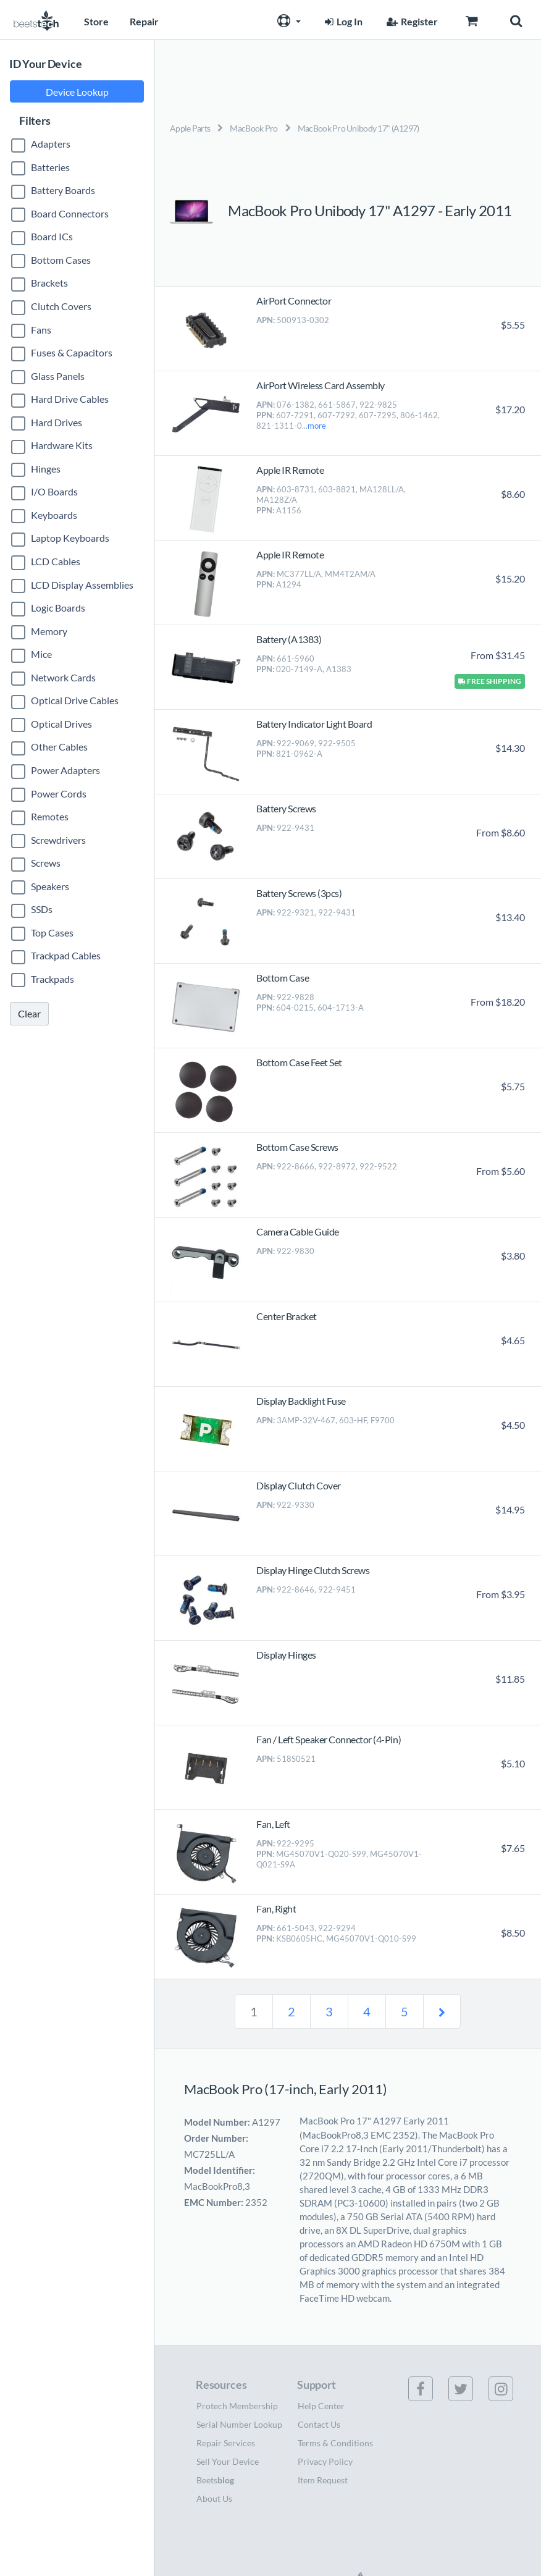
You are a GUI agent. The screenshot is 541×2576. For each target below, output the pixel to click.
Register (411, 21)
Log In (342, 21)
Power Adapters (65, 770)
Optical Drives (61, 724)
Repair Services (225, 2443)
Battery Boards (63, 190)
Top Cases (52, 932)
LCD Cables (55, 561)
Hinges (46, 468)
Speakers (50, 886)
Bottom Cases (61, 260)
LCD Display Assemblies (82, 585)
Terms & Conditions (335, 2443)
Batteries (50, 167)
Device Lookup (77, 92)
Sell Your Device (227, 2461)
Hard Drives (56, 422)
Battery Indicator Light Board (314, 724)
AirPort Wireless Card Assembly (320, 385)
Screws (46, 863)
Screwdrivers (58, 840)
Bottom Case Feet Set (299, 1062)
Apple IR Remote (290, 470)
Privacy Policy (325, 2461)
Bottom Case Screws (297, 1147)
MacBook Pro (253, 128)
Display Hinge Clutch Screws (312, 1570)
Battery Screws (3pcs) (299, 893)
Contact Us (319, 2424)
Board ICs (52, 236)
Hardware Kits (62, 445)
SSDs (41, 909)
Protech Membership (237, 2406)
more (317, 426)
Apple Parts (190, 128)
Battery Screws (286, 808)
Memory (49, 631)
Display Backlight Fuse (300, 1401)
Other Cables (59, 746)
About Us (214, 2498)
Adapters (50, 143)
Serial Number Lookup (239, 2424)
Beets (215, 2480)
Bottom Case (282, 977)
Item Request (323, 2480)
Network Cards (63, 677)
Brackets (49, 282)
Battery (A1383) (288, 639)
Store (96, 21)
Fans (41, 329)
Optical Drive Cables (75, 700)
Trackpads (52, 979)
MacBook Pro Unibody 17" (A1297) (358, 128)
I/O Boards (54, 491)
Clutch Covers (61, 306)
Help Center (321, 2406)
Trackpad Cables (66, 955)
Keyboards (54, 515)
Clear (29, 1013)
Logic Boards (58, 607)
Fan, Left (273, 1824)
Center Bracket (286, 1316)
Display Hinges (286, 1655)
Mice (41, 654)
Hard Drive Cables (70, 399)
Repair (144, 21)
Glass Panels (58, 376)
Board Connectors (70, 213)
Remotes (50, 816)
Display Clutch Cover (298, 1485)
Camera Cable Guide (297, 1231)
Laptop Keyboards (70, 538)
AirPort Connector (293, 300)
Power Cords (58, 793)
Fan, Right (276, 1908)
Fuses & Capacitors (71, 352)
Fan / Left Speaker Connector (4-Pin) (328, 1739)
